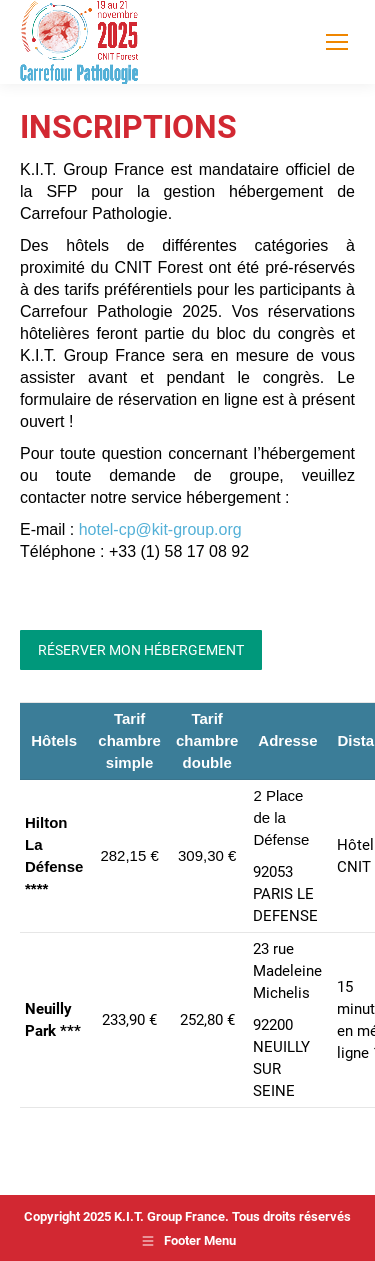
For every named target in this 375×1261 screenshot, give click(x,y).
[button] (36, 1225)
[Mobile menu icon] (337, 42)
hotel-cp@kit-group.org (160, 529)
